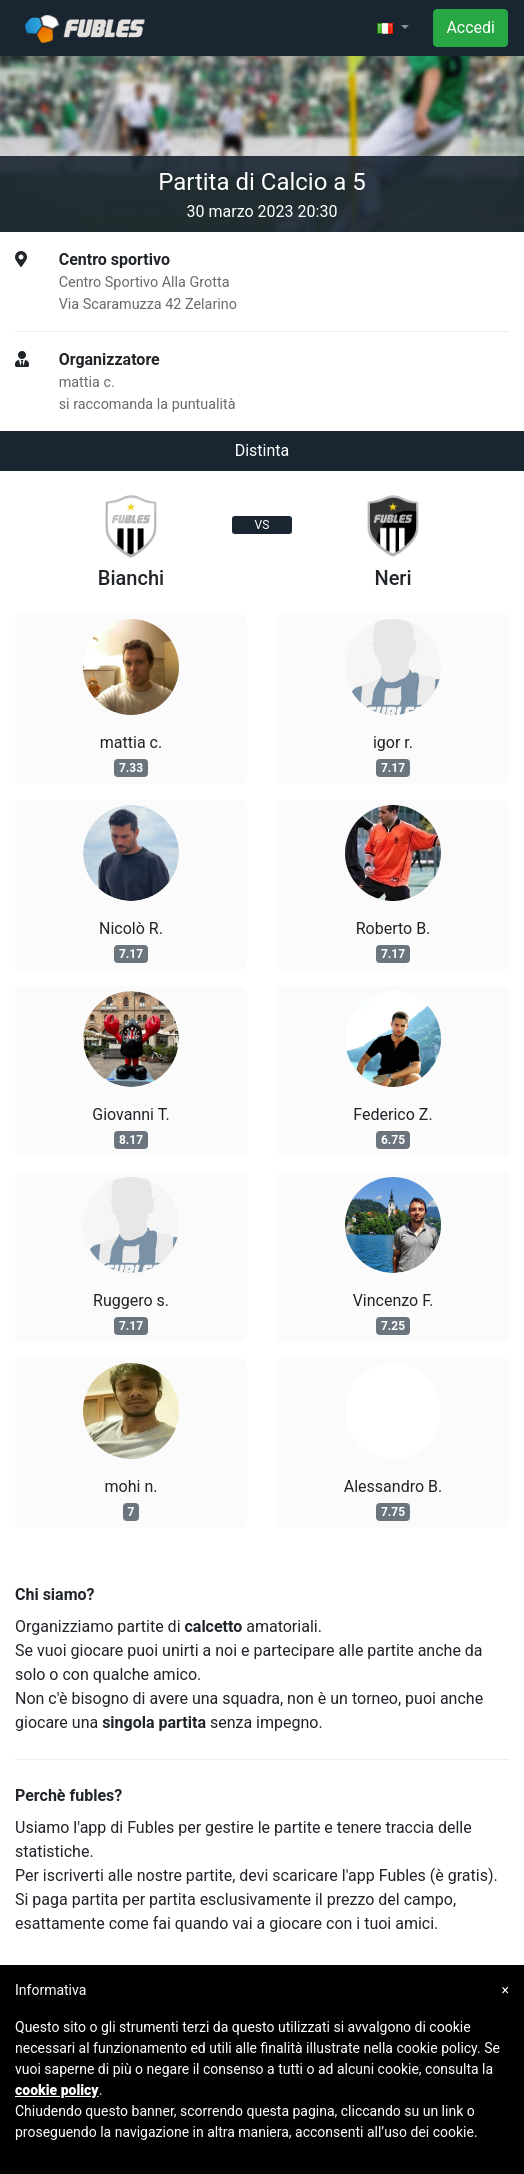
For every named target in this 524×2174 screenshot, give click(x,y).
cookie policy (57, 2090)
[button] (393, 28)
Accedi (470, 27)
